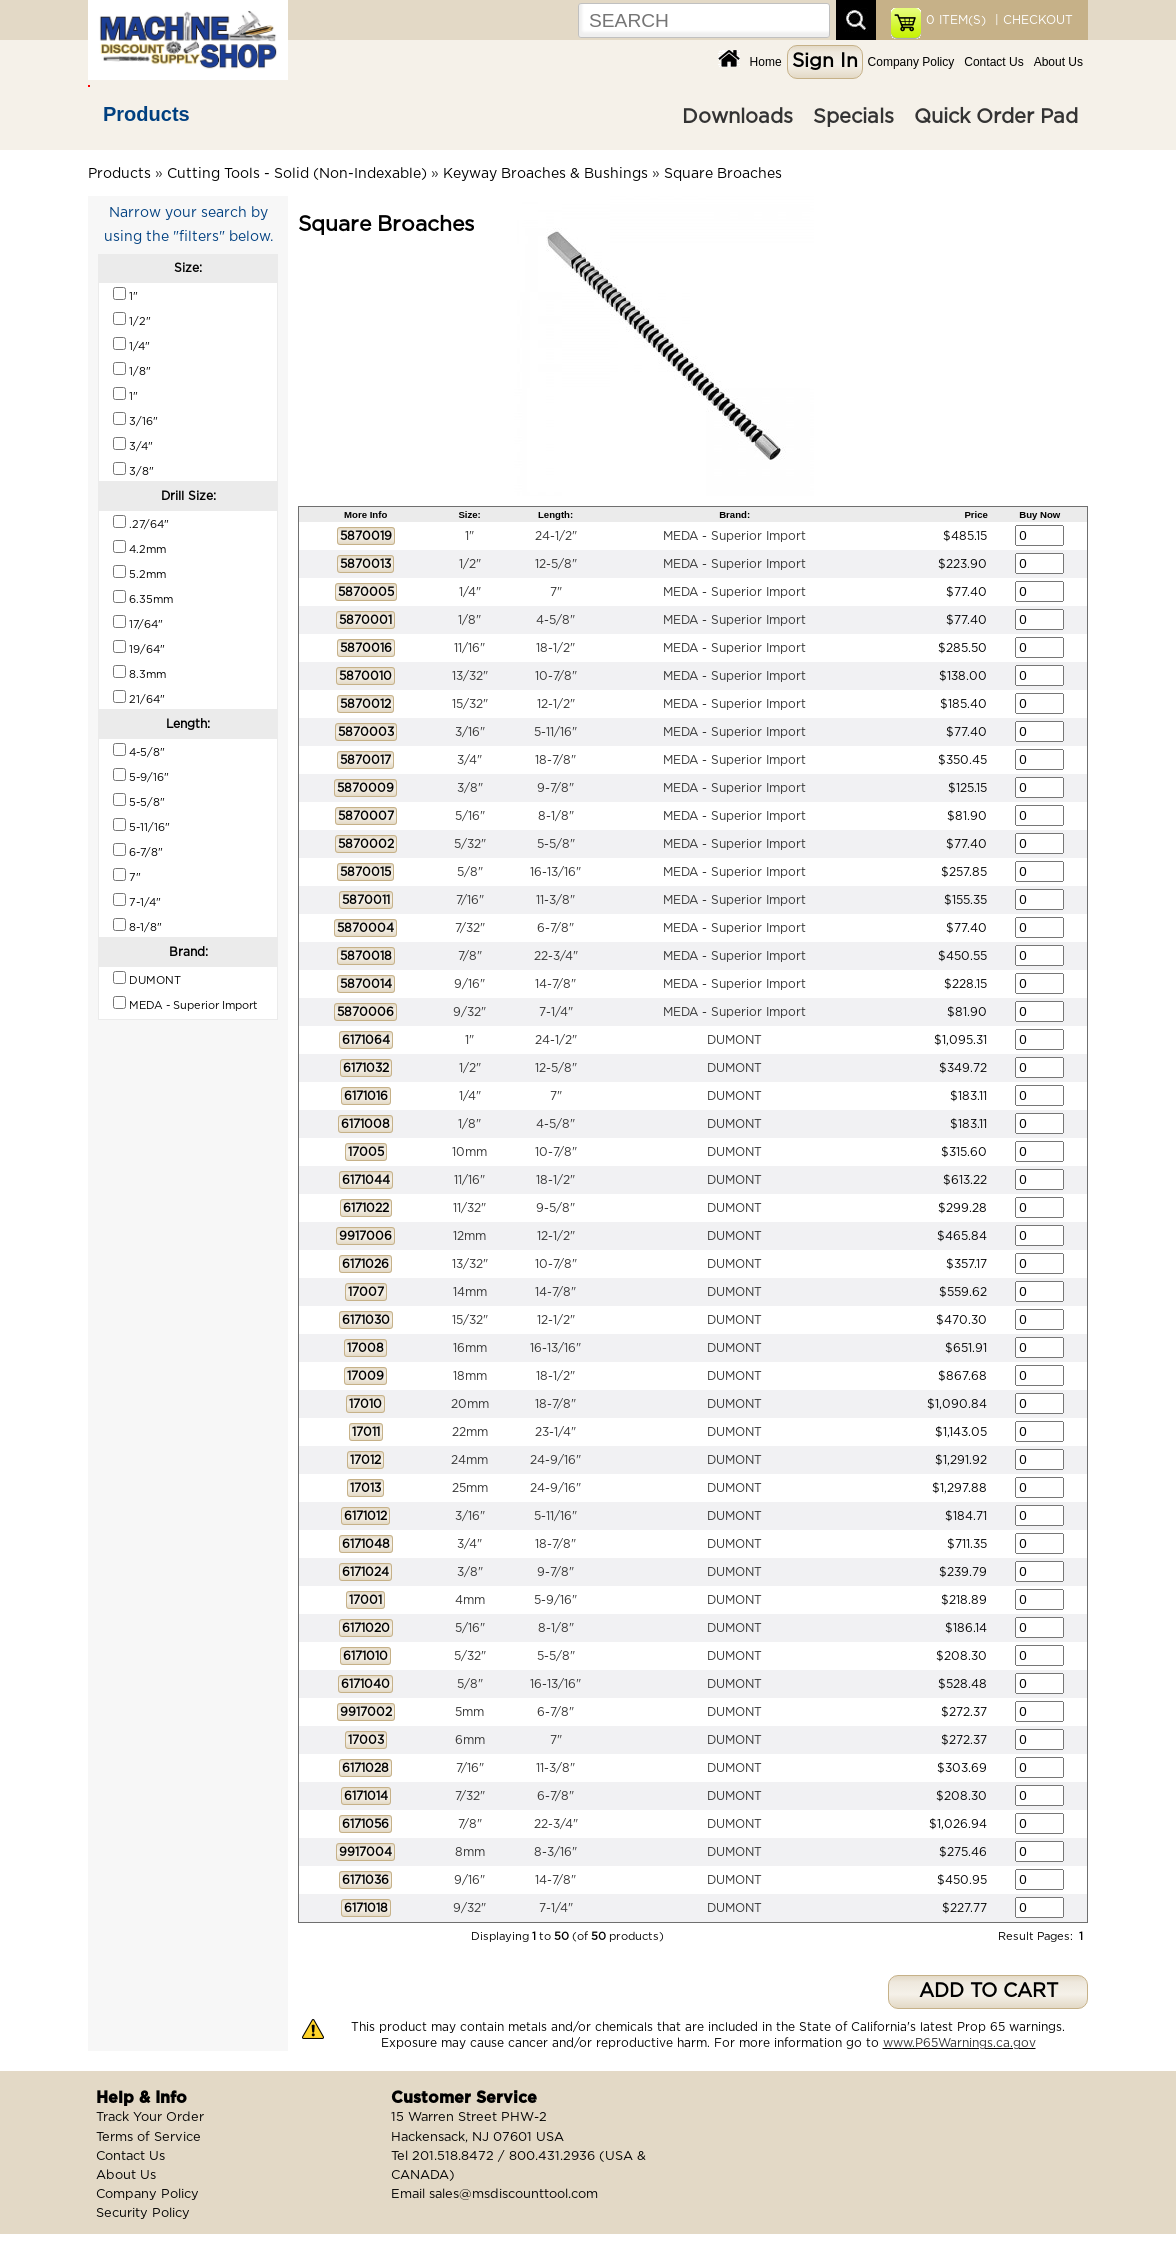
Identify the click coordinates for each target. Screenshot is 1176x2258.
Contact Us (993, 62)
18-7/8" (555, 760)
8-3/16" (555, 1852)
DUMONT (734, 1040)
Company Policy (911, 62)
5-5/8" (556, 844)
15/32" (470, 704)
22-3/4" (556, 956)
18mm (470, 1376)
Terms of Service (148, 2137)
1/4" (470, 592)
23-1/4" (555, 1432)
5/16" (470, 816)
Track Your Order (150, 2117)
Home (766, 62)
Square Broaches (723, 174)
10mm (469, 1152)
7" (556, 592)
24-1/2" (556, 536)
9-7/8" (555, 788)
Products (146, 114)
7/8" (470, 956)
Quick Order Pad (996, 117)
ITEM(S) (956, 20)
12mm (469, 1236)
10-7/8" (556, 676)
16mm (470, 1348)
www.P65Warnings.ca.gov (959, 2043)
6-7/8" (555, 928)
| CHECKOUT (1032, 20)
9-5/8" (555, 1208)
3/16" (470, 732)
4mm (470, 1600)
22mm (470, 1432)
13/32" (470, 676)
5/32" (470, 844)
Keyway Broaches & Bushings (545, 174)
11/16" (469, 648)
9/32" (469, 1012)
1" (469, 536)
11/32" (469, 1208)
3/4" (469, 760)
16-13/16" (555, 872)
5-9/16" (555, 1600)
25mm (470, 1488)
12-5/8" (556, 564)
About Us (1058, 62)
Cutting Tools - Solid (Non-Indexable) (297, 174)
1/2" (470, 564)
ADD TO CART (988, 1991)
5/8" (470, 872)
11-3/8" (555, 900)
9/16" (469, 984)
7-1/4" (556, 1012)
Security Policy (143, 2213)
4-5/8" (555, 620)
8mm (470, 1852)
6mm (470, 1740)
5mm (469, 1712)
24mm (469, 1460)
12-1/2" (556, 704)
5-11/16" (555, 732)
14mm (470, 1292)
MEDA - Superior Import (734, 536)
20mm (470, 1404)
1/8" (469, 620)
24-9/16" (555, 1460)
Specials (853, 117)
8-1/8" (556, 816)
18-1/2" (555, 648)
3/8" (470, 788)
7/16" (470, 900)
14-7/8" (555, 984)
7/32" (470, 928)
